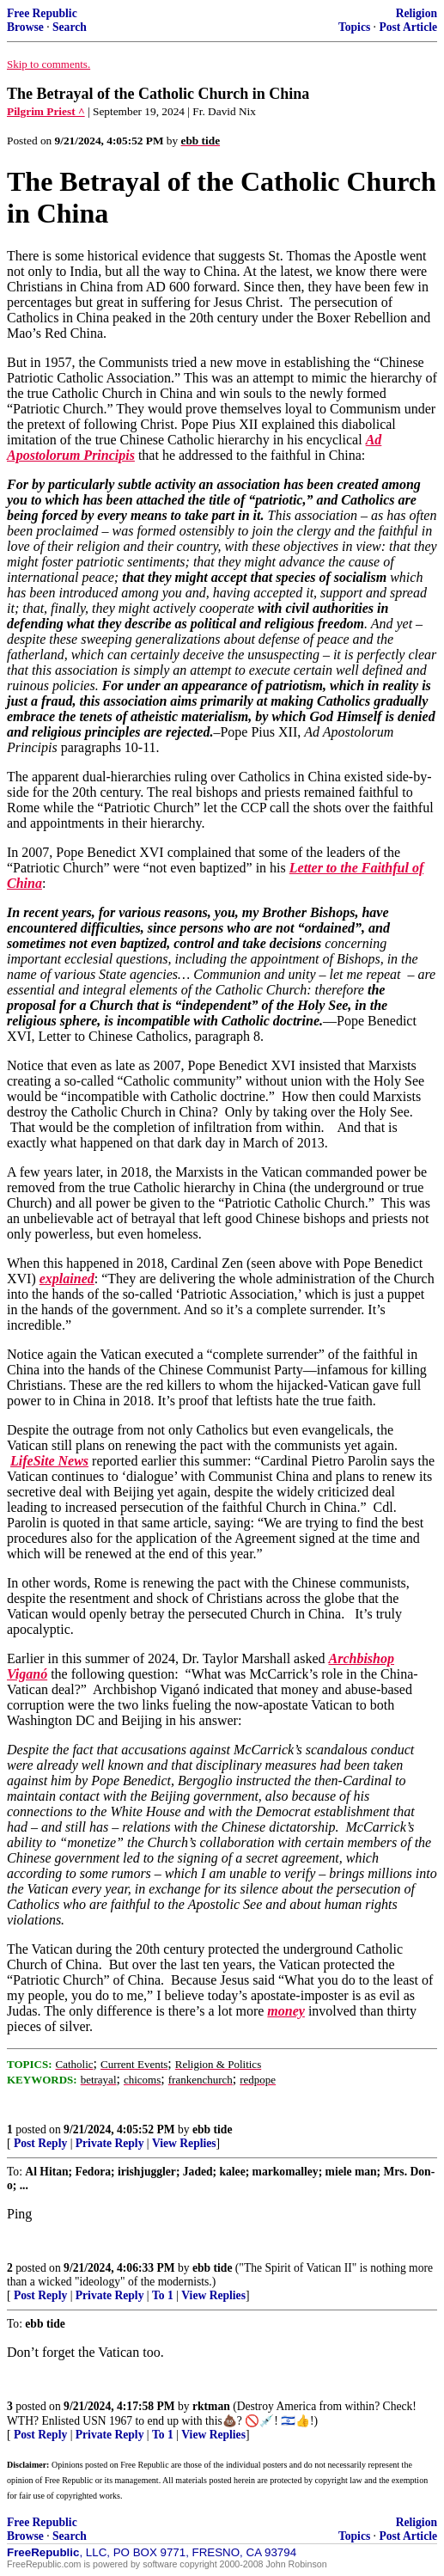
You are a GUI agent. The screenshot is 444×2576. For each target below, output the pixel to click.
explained (67, 1278)
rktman (211, 2406)
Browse (25, 27)
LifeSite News (49, 1460)
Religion (416, 13)
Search (69, 27)
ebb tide (212, 2129)
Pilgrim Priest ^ (46, 111)
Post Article (408, 27)
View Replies (184, 2143)
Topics (354, 27)
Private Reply (110, 2143)
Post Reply (40, 2143)
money (286, 2011)
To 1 (162, 2295)
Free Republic (42, 13)
